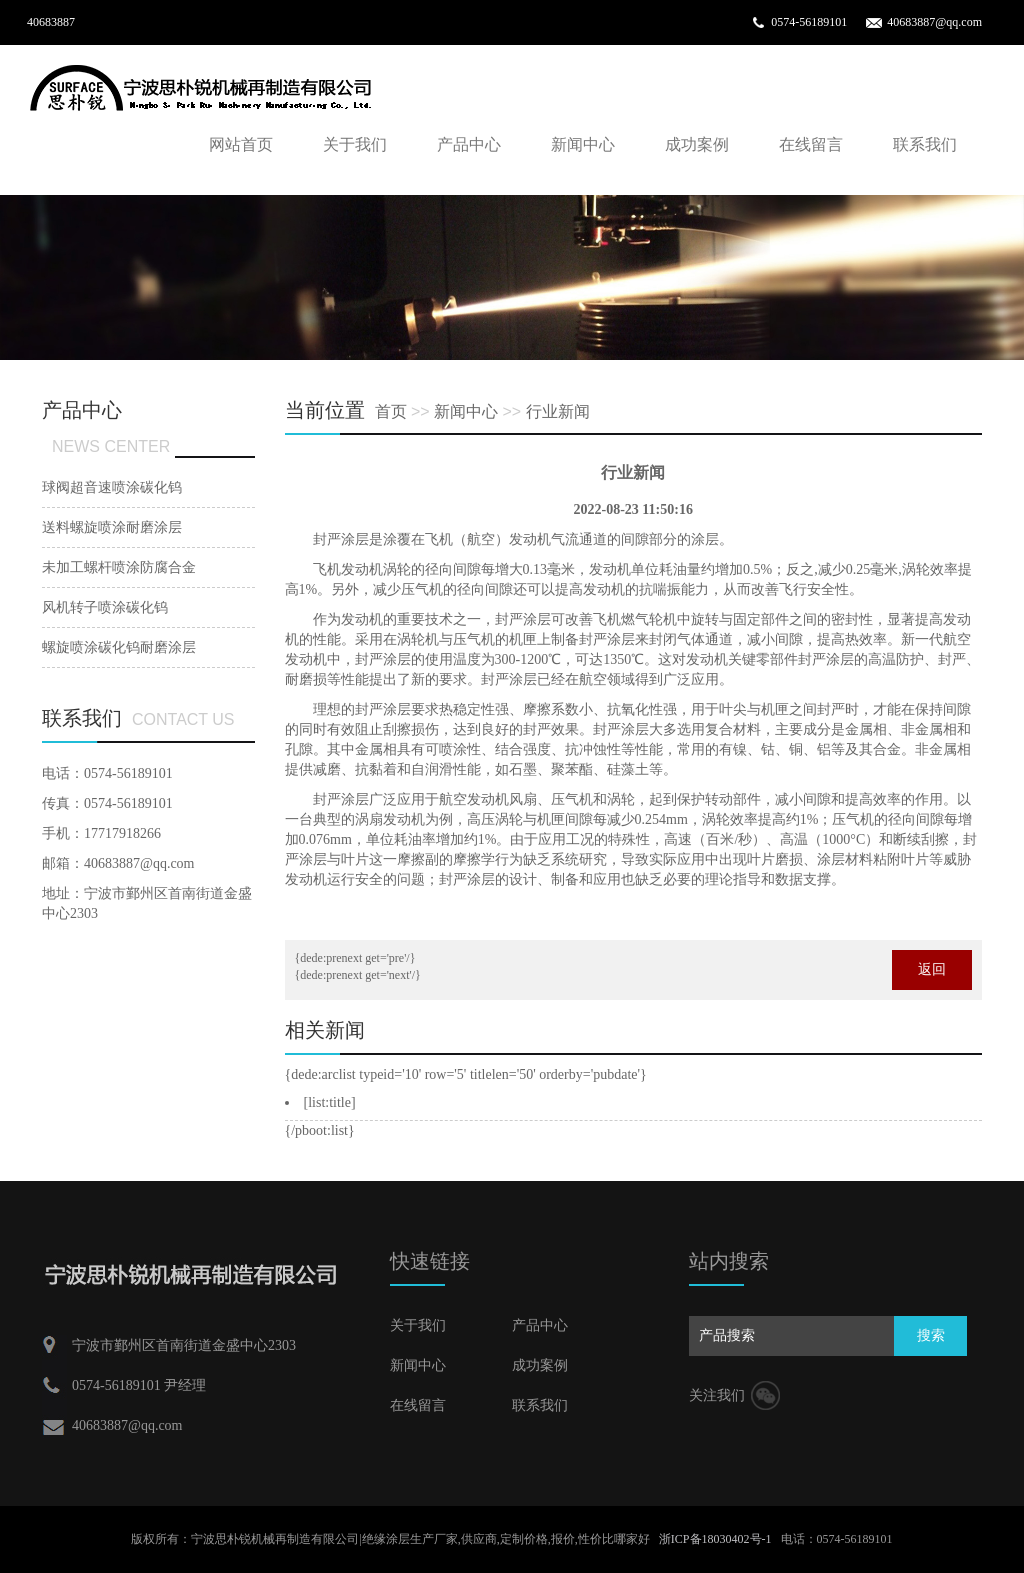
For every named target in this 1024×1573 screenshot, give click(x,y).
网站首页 (241, 144)
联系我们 (925, 144)
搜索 (931, 1335)
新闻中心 (583, 144)
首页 (391, 411)
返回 (932, 969)
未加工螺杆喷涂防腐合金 (119, 567)
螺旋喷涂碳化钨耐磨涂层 (119, 647)
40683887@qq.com (934, 22)
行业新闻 (558, 411)
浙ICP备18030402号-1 (715, 1539)
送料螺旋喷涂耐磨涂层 (112, 527)
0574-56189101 (809, 22)
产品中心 (469, 144)
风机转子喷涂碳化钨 (105, 607)
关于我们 (355, 144)
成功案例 (697, 144)
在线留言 (811, 144)
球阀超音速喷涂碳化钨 (112, 487)
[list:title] (330, 1102)
